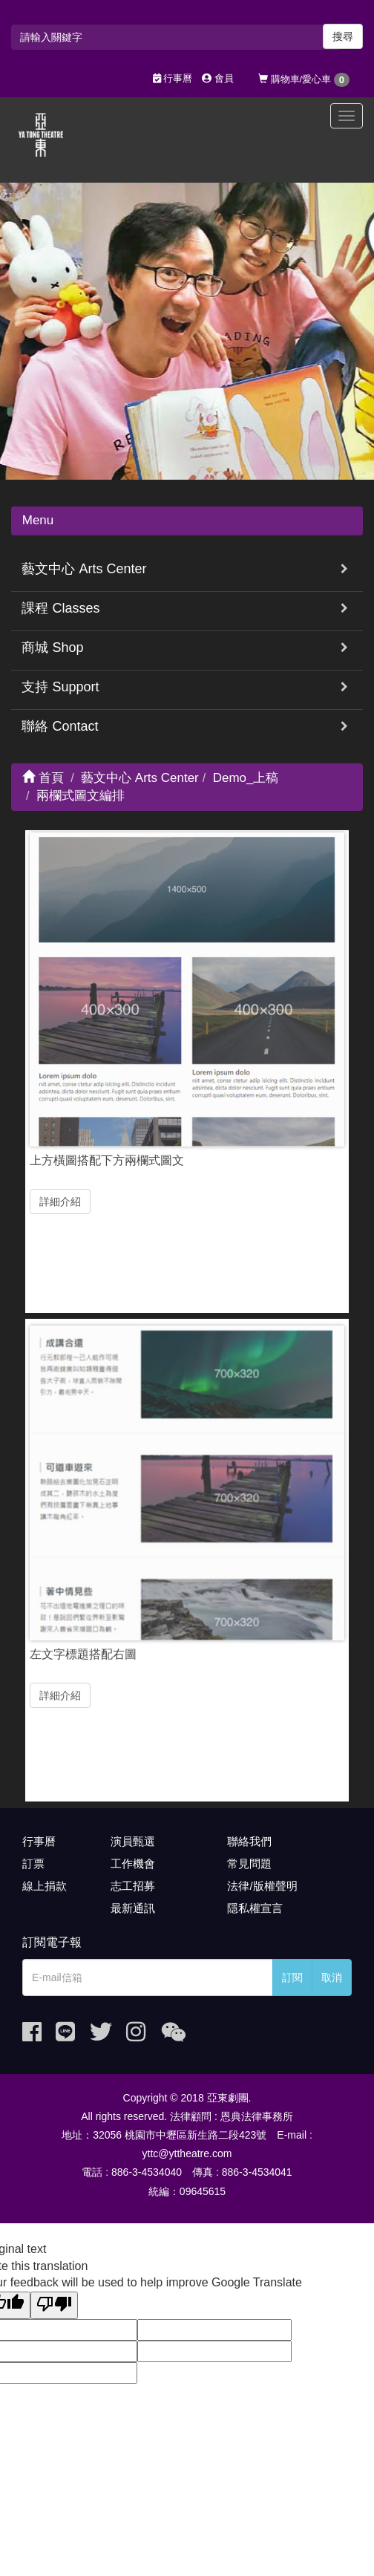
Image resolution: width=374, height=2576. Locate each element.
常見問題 (249, 1863)
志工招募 (133, 1885)
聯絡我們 (249, 1841)
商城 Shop (52, 647)
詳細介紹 (60, 1196)
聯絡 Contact (60, 726)
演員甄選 (133, 1841)
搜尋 (342, 36)
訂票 (33, 1863)
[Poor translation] (54, 2305)
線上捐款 (44, 1885)
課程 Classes (60, 608)
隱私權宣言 (255, 1908)
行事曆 (173, 78)
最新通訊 (133, 1908)
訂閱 (292, 1977)
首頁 (43, 778)
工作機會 (133, 1863)
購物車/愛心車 (304, 80)
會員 (218, 78)
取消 (331, 1977)
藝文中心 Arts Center (84, 568)
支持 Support (60, 686)
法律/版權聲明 (262, 1885)
